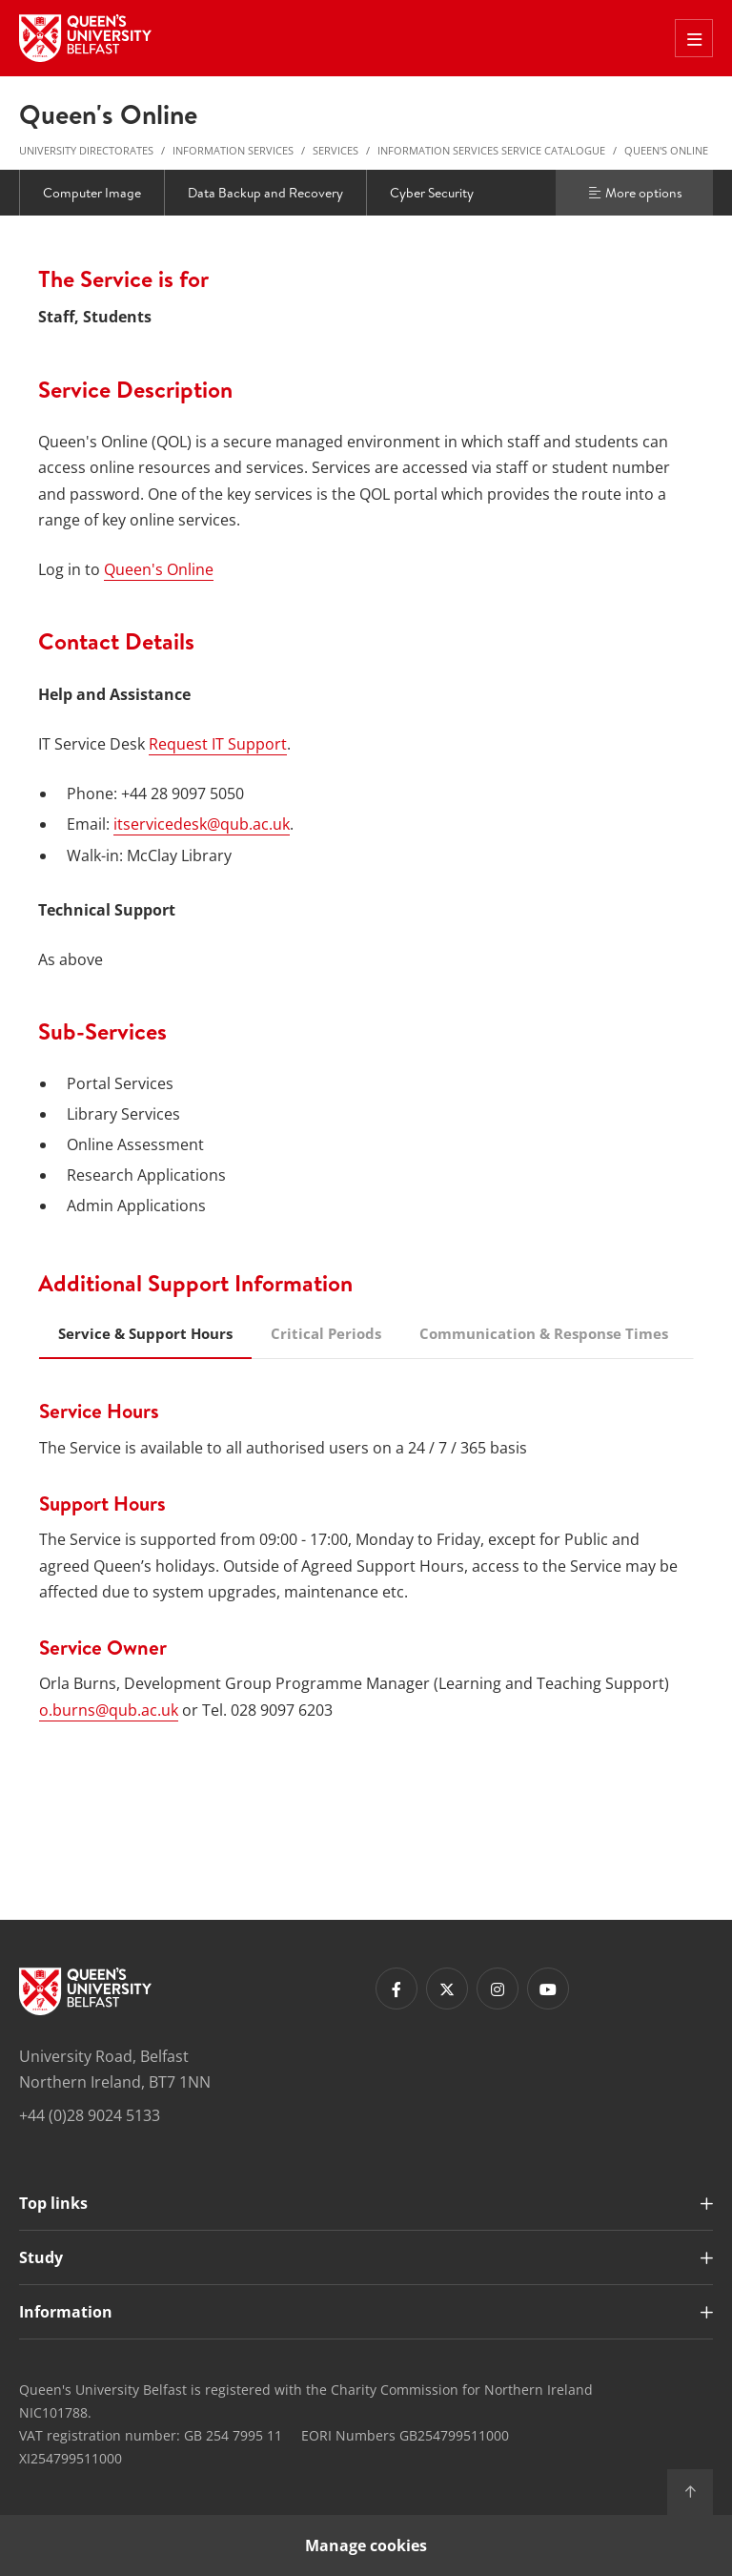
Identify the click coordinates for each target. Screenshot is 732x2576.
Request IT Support (218, 743)
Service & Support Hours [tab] (145, 1333)
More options (634, 192)
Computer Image (92, 192)
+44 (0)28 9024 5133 (89, 2115)
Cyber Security (432, 192)
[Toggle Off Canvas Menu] (694, 38)
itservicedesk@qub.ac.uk (201, 824)
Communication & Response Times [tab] (543, 1333)
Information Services (233, 150)
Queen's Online (666, 150)
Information (65, 2311)
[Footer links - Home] (85, 1991)
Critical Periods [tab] (326, 1333)
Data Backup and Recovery (265, 192)
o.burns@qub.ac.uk (108, 1710)
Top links (53, 2203)
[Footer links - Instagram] (497, 1988)
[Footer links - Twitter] (447, 1988)
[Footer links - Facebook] (396, 1988)
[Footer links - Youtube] (548, 1988)
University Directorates (86, 150)
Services (335, 150)
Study (41, 2257)
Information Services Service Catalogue (491, 150)
